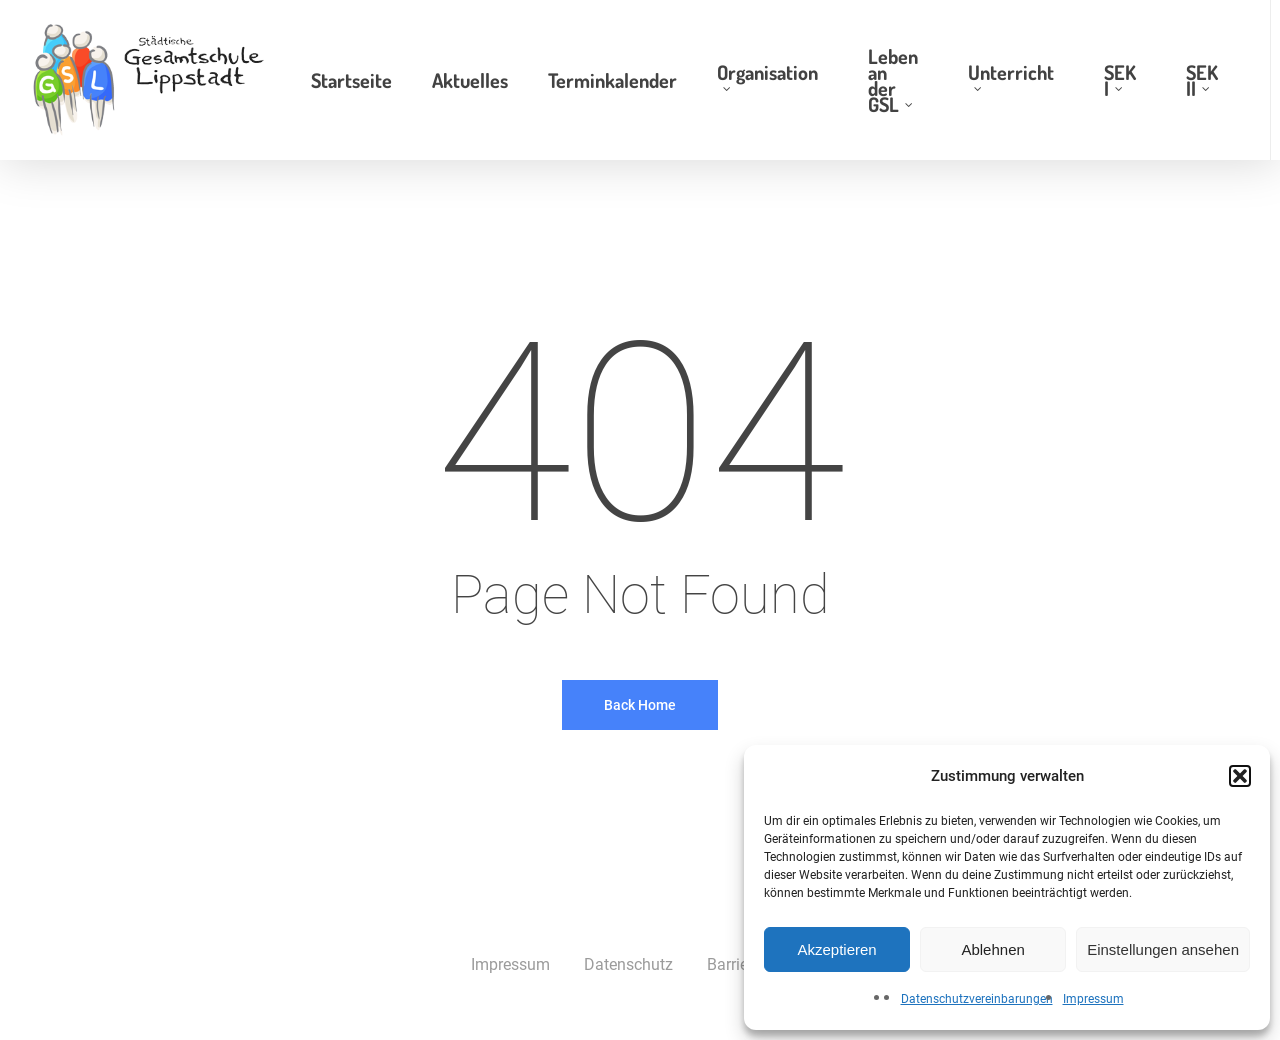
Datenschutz (628, 964)
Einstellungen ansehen (1163, 949)
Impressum (1093, 999)
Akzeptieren (836, 949)
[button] (1240, 776)
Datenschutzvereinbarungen (977, 999)
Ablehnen (992, 949)
